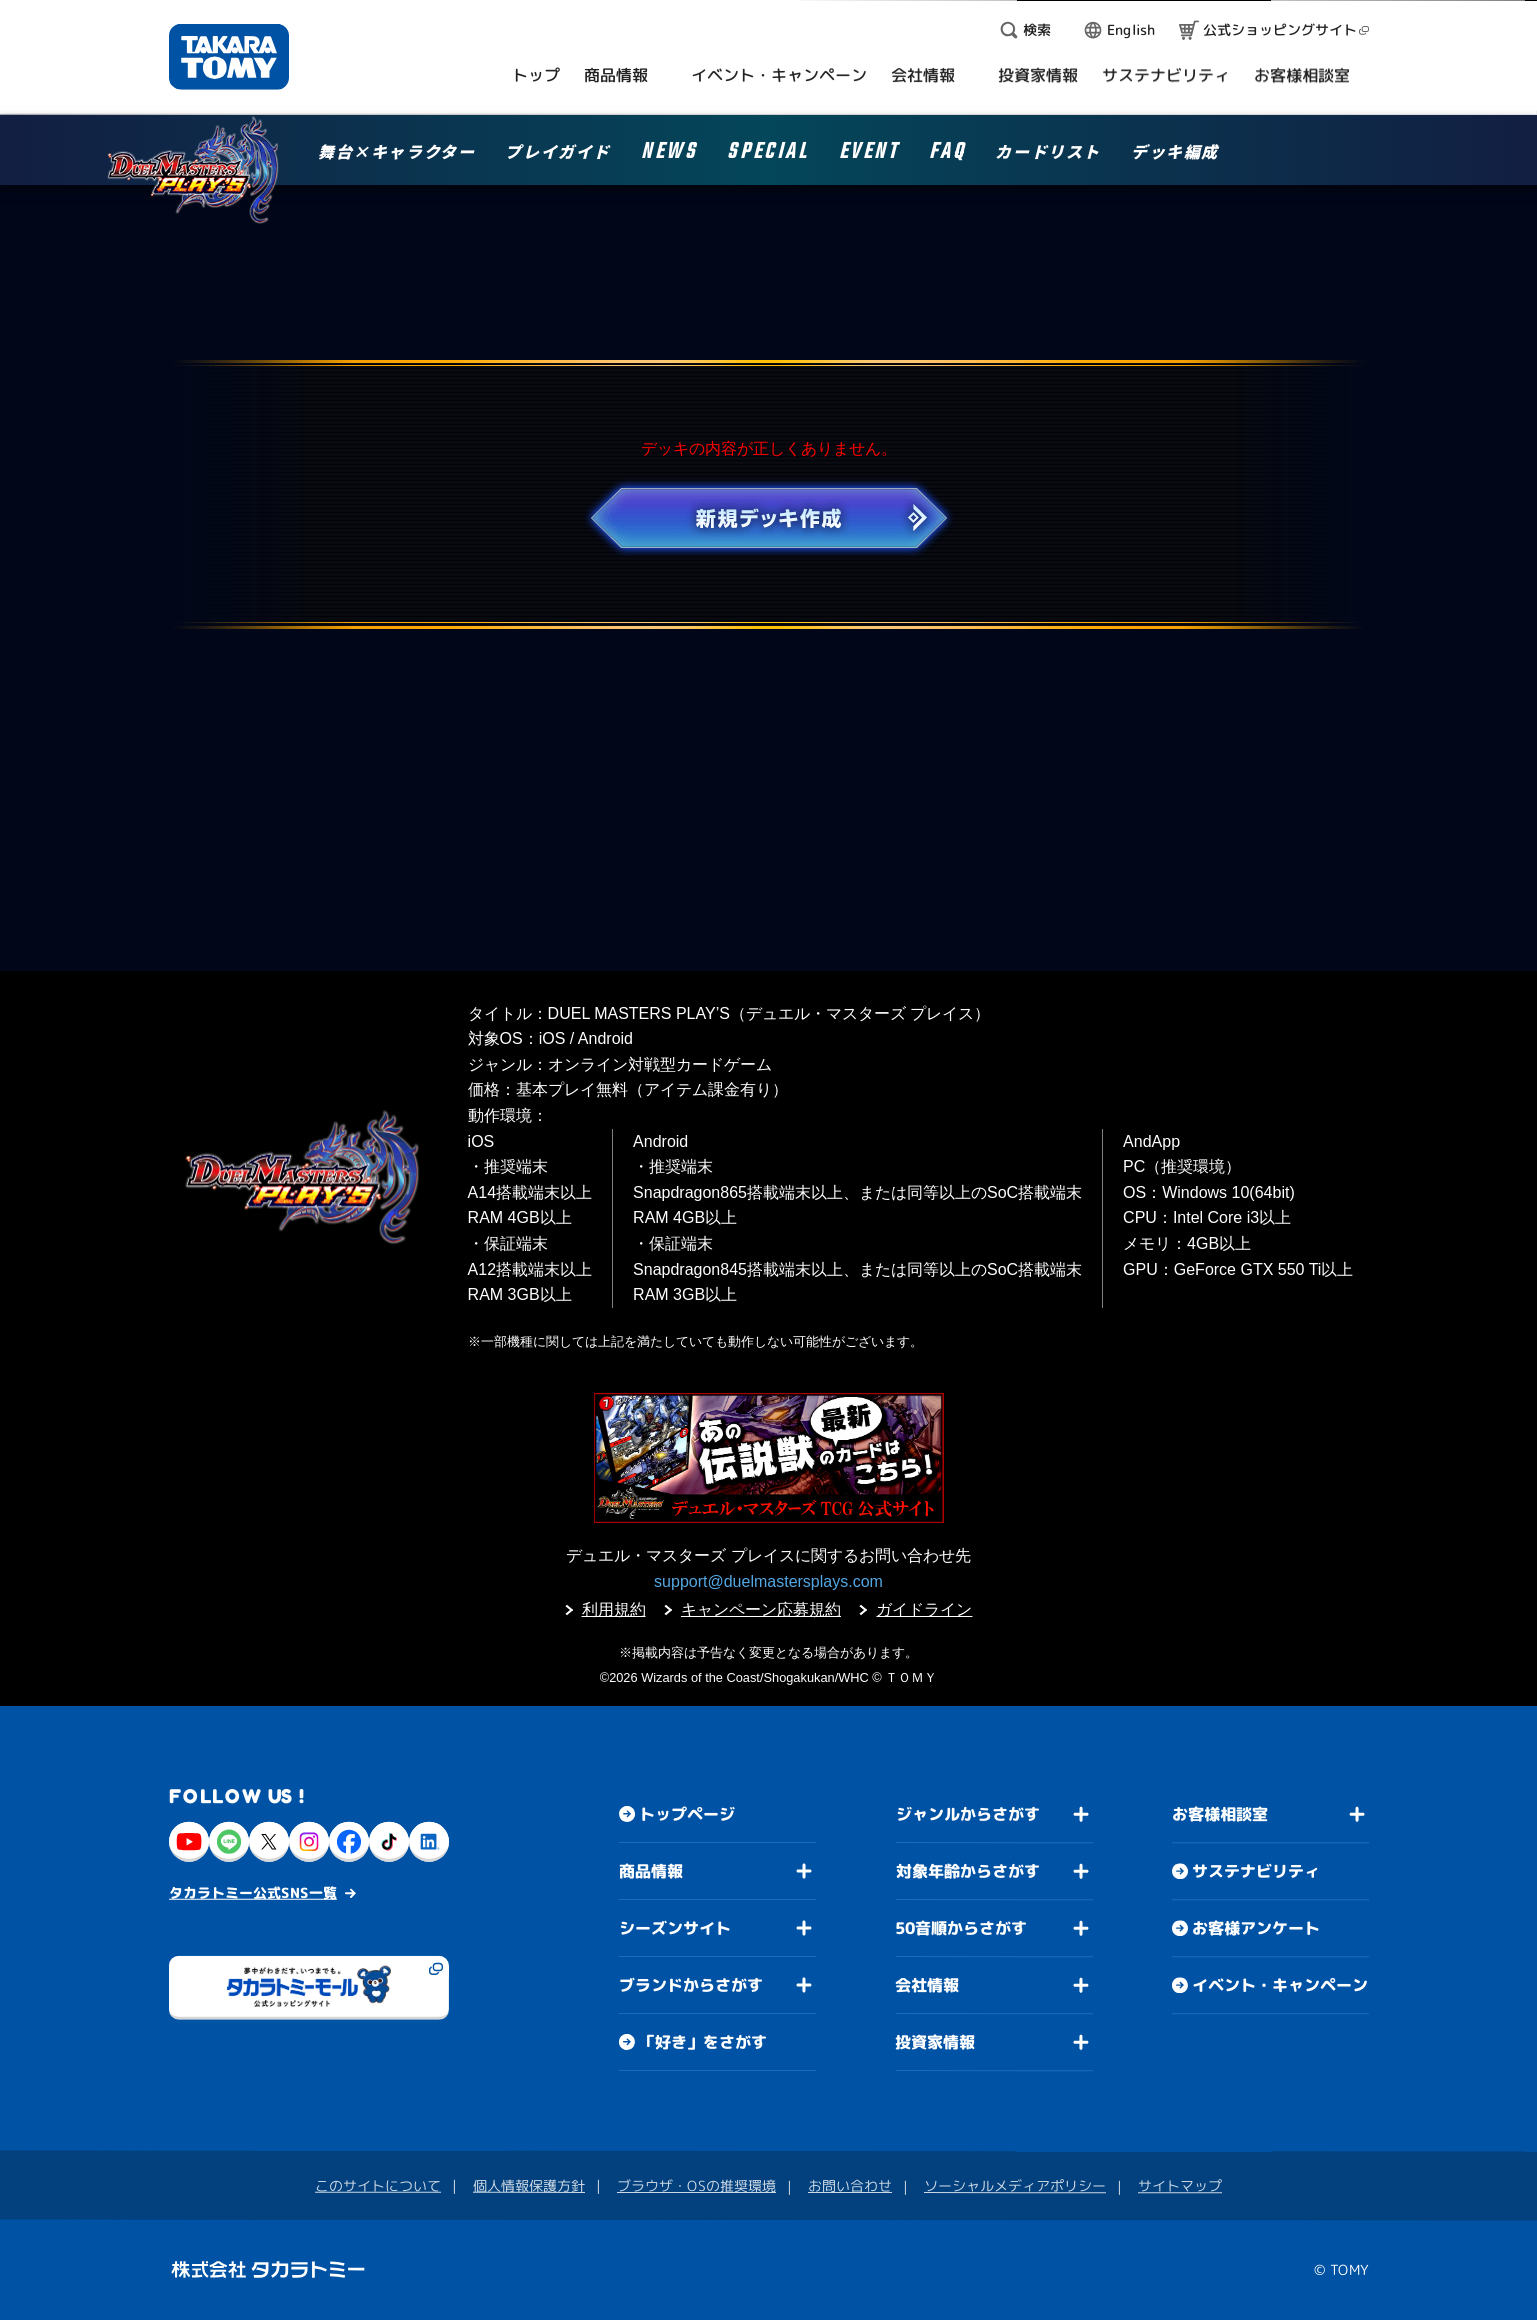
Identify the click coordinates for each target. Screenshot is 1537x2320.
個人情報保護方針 (529, 2185)
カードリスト (1048, 153)
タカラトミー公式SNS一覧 (253, 1892)
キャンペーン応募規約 (761, 1609)
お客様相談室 (1220, 1814)
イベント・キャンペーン (1279, 1985)
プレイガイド (558, 153)
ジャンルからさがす (967, 1814)
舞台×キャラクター (396, 153)
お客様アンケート (1255, 1928)
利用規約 (614, 1609)
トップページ (687, 1814)
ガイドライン (924, 1609)
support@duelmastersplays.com (768, 1581)
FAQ (947, 154)
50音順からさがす (961, 1928)
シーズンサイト (674, 1928)
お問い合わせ (850, 2185)
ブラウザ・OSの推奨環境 (696, 2185)
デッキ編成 (1175, 153)
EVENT (869, 154)
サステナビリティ (1256, 1871)
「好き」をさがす (702, 2042)
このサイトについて (378, 2185)
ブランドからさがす (690, 1985)
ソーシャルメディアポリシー (1015, 2185)
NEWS (669, 154)
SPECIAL (767, 154)
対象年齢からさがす (967, 1871)
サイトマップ (1180, 2185)
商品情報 (651, 1871)
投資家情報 (935, 2042)
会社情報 (927, 1985)
